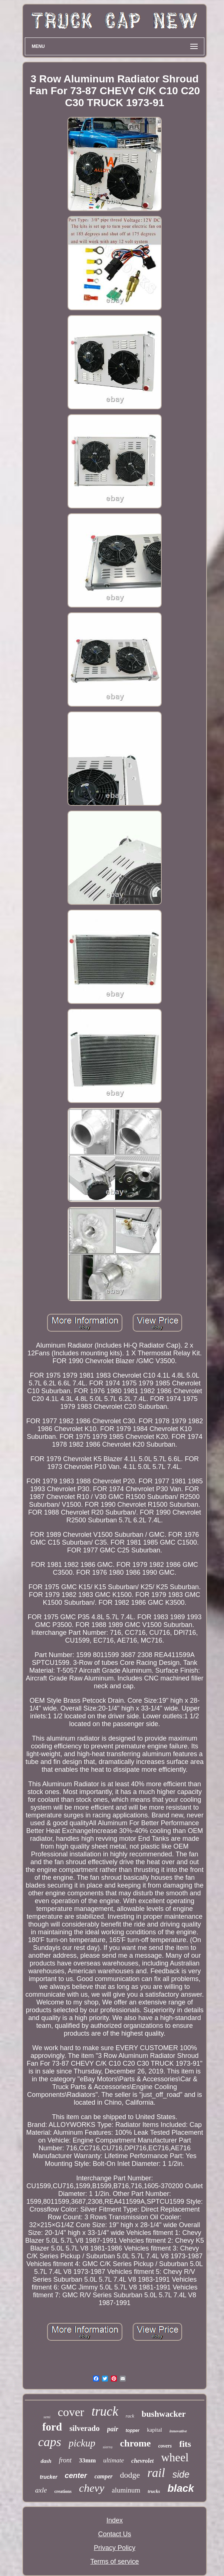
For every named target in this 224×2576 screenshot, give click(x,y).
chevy (91, 2488)
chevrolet (142, 2461)
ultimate (113, 2460)
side (181, 2474)
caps (49, 2442)
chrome (135, 2443)
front (65, 2460)
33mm (87, 2460)
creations (63, 2491)
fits (185, 2444)
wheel (174, 2457)
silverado (84, 2428)
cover (71, 2412)
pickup (82, 2443)
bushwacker (164, 2414)
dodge (130, 2475)
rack (130, 2416)
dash (45, 2461)
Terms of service (114, 2561)
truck (105, 2411)
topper (132, 2430)
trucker (48, 2477)
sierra (107, 2447)
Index (114, 2520)
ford (52, 2427)
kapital (154, 2430)
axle (41, 2490)
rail (156, 2473)
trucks (154, 2491)
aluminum (126, 2490)
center (76, 2475)
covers (165, 2446)
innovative (178, 2431)
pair (112, 2429)
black (181, 2488)
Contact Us (114, 2534)
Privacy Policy (114, 2548)
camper (104, 2476)
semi (46, 2417)
